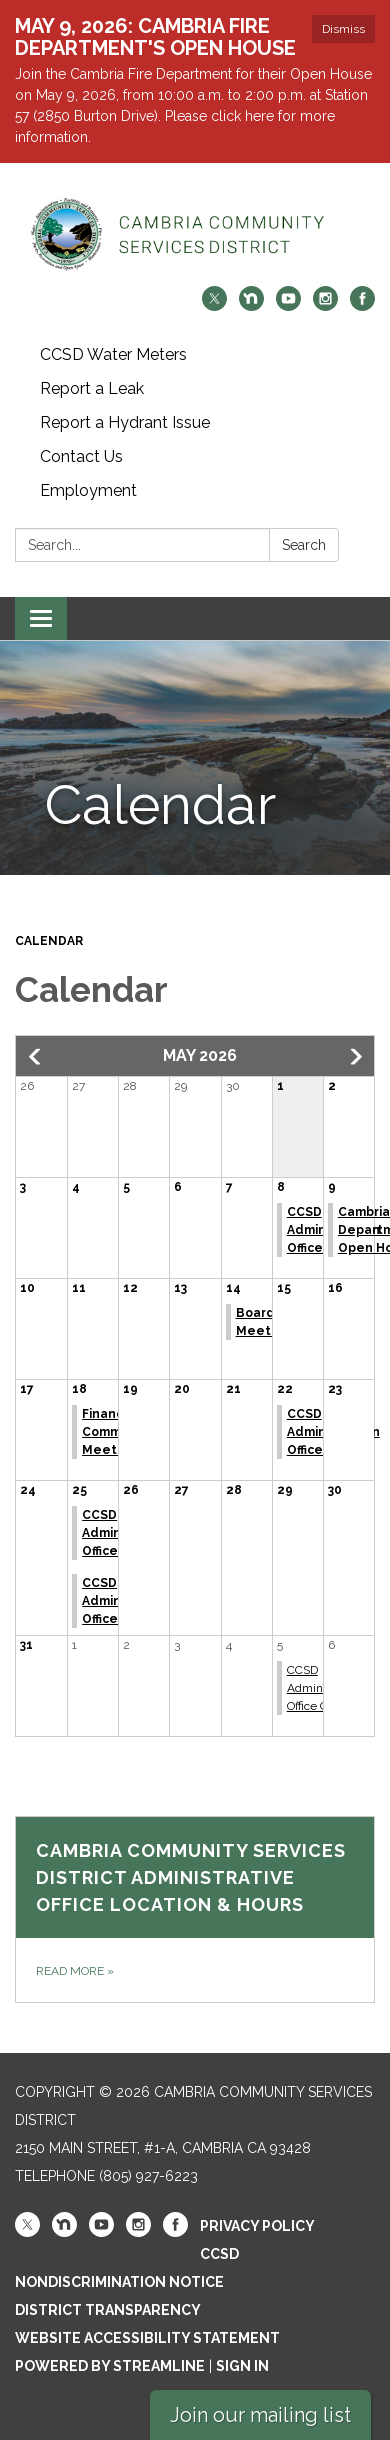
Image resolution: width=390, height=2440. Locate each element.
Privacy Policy (257, 2226)
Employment (88, 490)
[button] (36, 1057)
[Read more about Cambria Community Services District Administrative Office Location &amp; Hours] (195, 1909)
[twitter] (214, 305)
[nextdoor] (251, 305)
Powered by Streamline (110, 2366)
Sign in (242, 2366)
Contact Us (81, 456)
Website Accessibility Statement (147, 2338)
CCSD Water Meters (113, 354)
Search (304, 545)
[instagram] (325, 305)
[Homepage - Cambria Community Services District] (195, 234)
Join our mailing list (260, 2415)
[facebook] (362, 305)
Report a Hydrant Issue (125, 422)
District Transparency (108, 2310)
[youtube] (288, 305)
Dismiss (343, 29)
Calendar (49, 941)
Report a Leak (92, 388)
